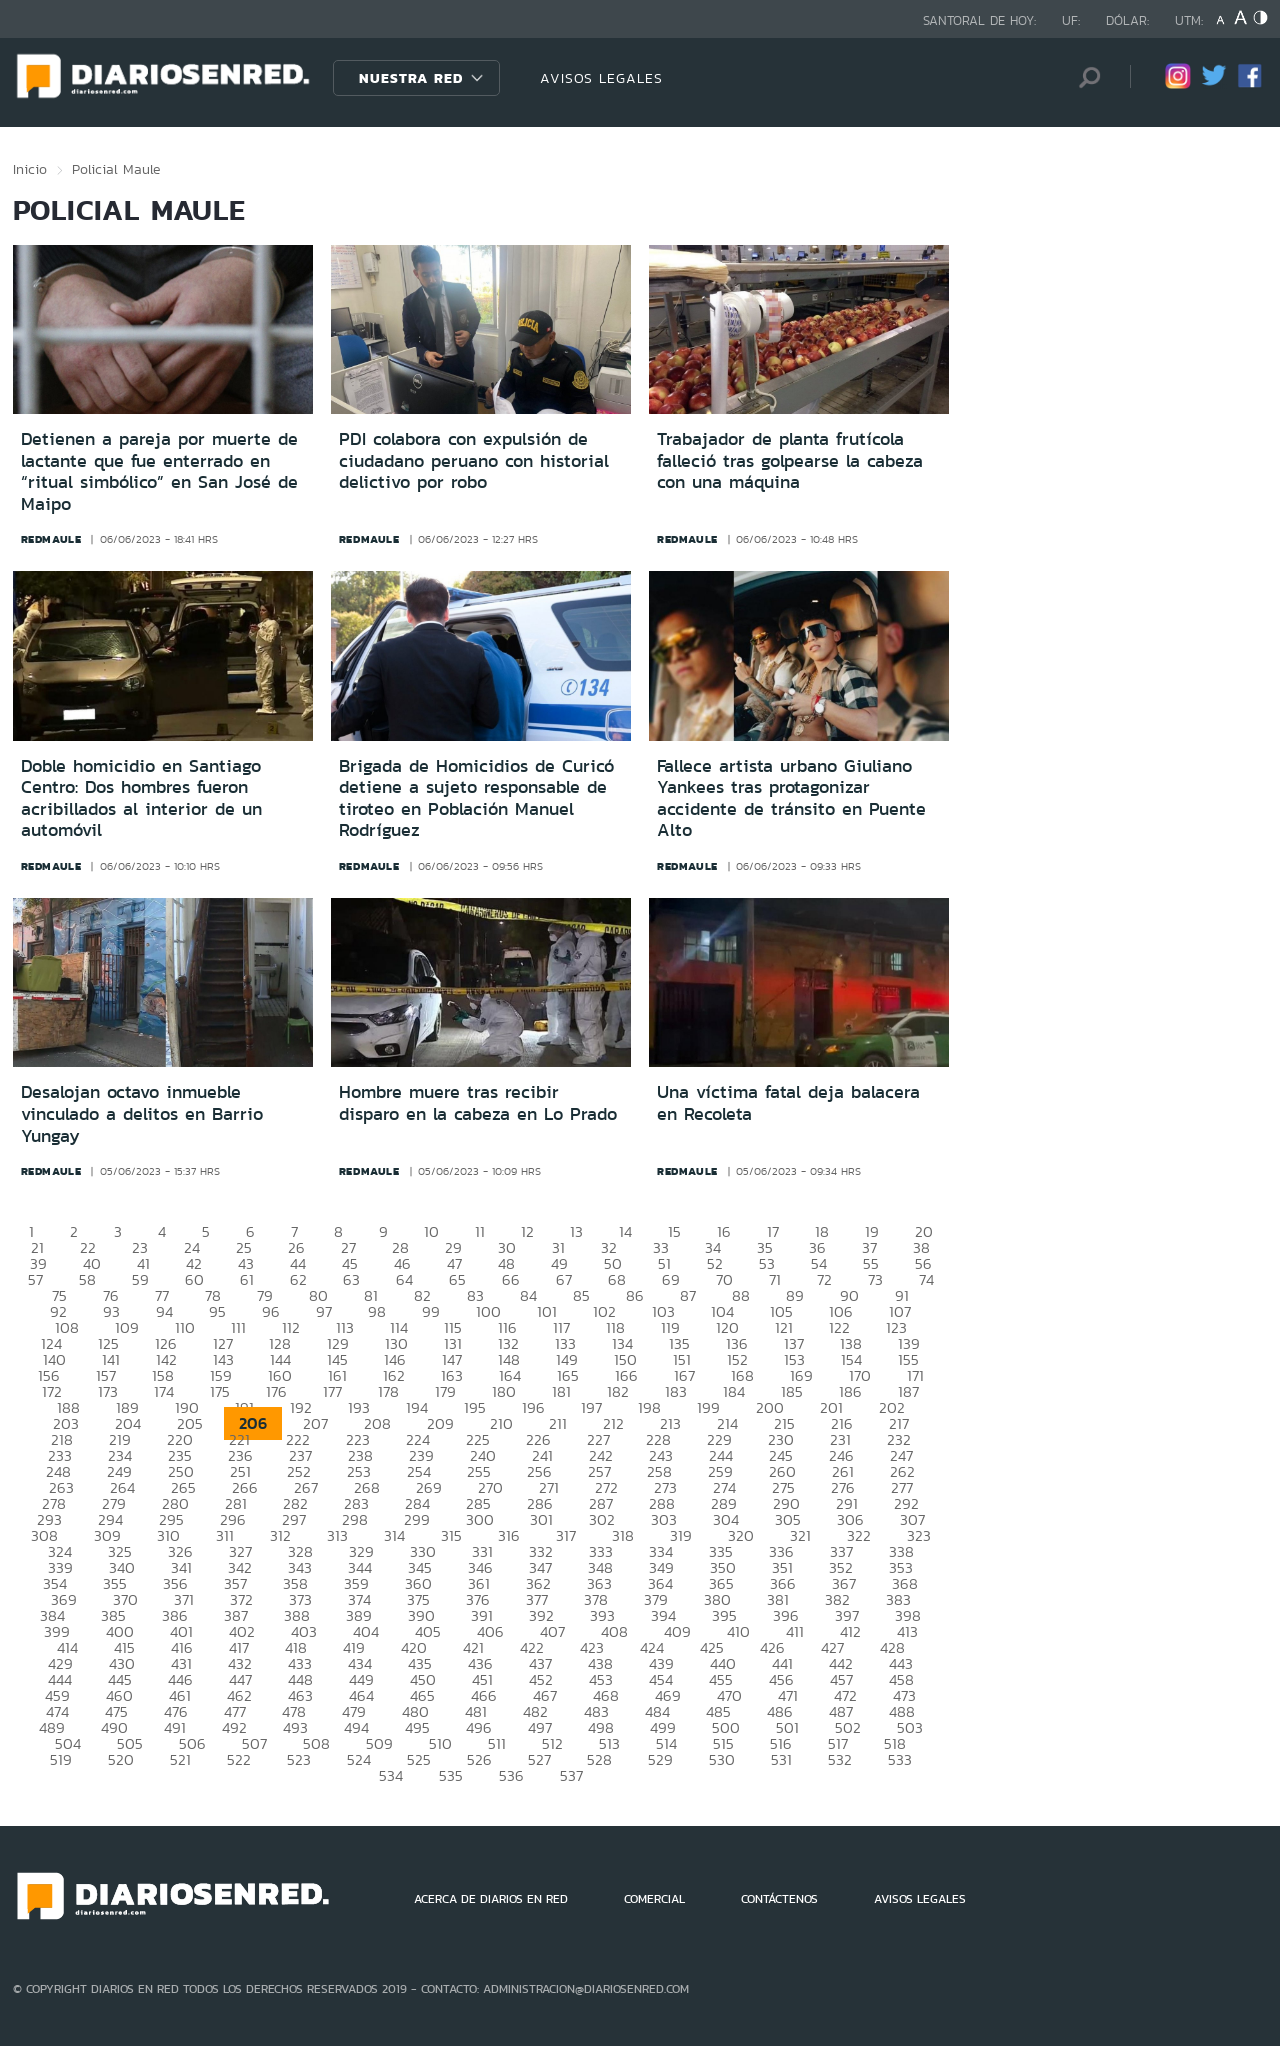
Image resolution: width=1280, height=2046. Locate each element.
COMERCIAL (654, 1899)
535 (451, 1775)
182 (618, 1391)
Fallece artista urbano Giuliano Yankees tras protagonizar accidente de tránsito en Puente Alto (791, 798)
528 (599, 1759)
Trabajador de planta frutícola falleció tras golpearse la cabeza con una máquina (790, 460)
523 (299, 1759)
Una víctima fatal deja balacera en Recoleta (788, 1103)
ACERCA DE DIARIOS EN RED (491, 1899)
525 (419, 1759)
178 (388, 1391)
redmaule (51, 539)
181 (561, 1391)
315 (451, 1535)
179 (445, 1391)
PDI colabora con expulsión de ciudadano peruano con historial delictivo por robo (474, 460)
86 (635, 1295)
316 (509, 1535)
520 (121, 1759)
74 (926, 1279)
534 (391, 1775)
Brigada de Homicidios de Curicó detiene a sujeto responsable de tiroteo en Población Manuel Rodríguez (476, 798)
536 (511, 1775)
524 (359, 1759)
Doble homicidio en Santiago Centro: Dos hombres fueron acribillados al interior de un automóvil (141, 798)
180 (504, 1391)
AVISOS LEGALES (601, 78)
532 (840, 1759)
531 (781, 1759)
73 (875, 1279)
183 (676, 1391)
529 (660, 1759)
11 (480, 1231)
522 (239, 1759)
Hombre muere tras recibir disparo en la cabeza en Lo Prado (478, 1103)
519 (61, 1759)
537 (571, 1775)
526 (479, 1759)
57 (35, 1279)
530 (722, 1759)
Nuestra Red (411, 78)
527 (539, 1759)
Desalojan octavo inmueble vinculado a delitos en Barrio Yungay (142, 1113)
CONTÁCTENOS (779, 1899)
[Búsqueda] (1085, 77)
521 (180, 1759)
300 (480, 1519)
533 (900, 1759)
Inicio (30, 169)
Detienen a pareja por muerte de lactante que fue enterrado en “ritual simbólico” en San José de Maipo (159, 471)
